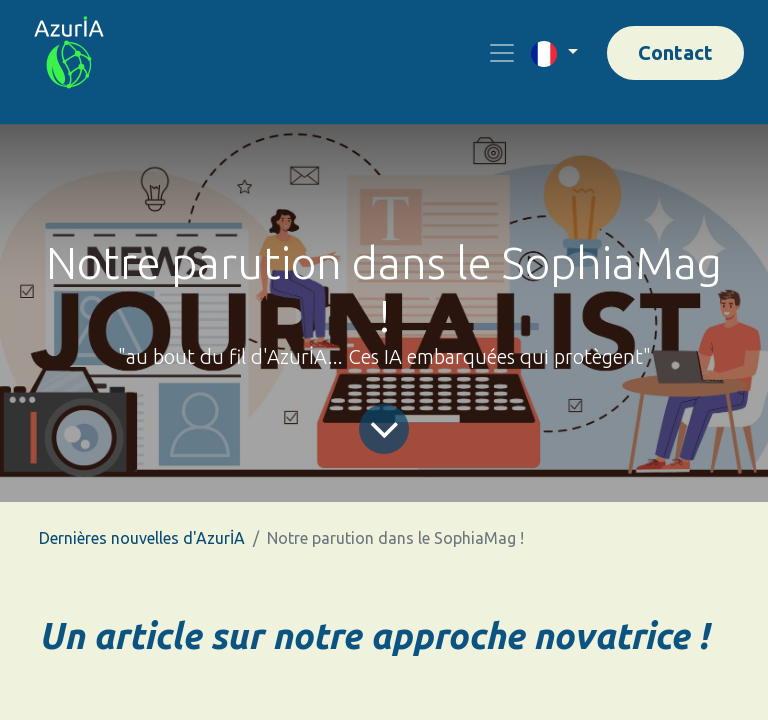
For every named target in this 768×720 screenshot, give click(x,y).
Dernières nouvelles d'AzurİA (142, 538)
